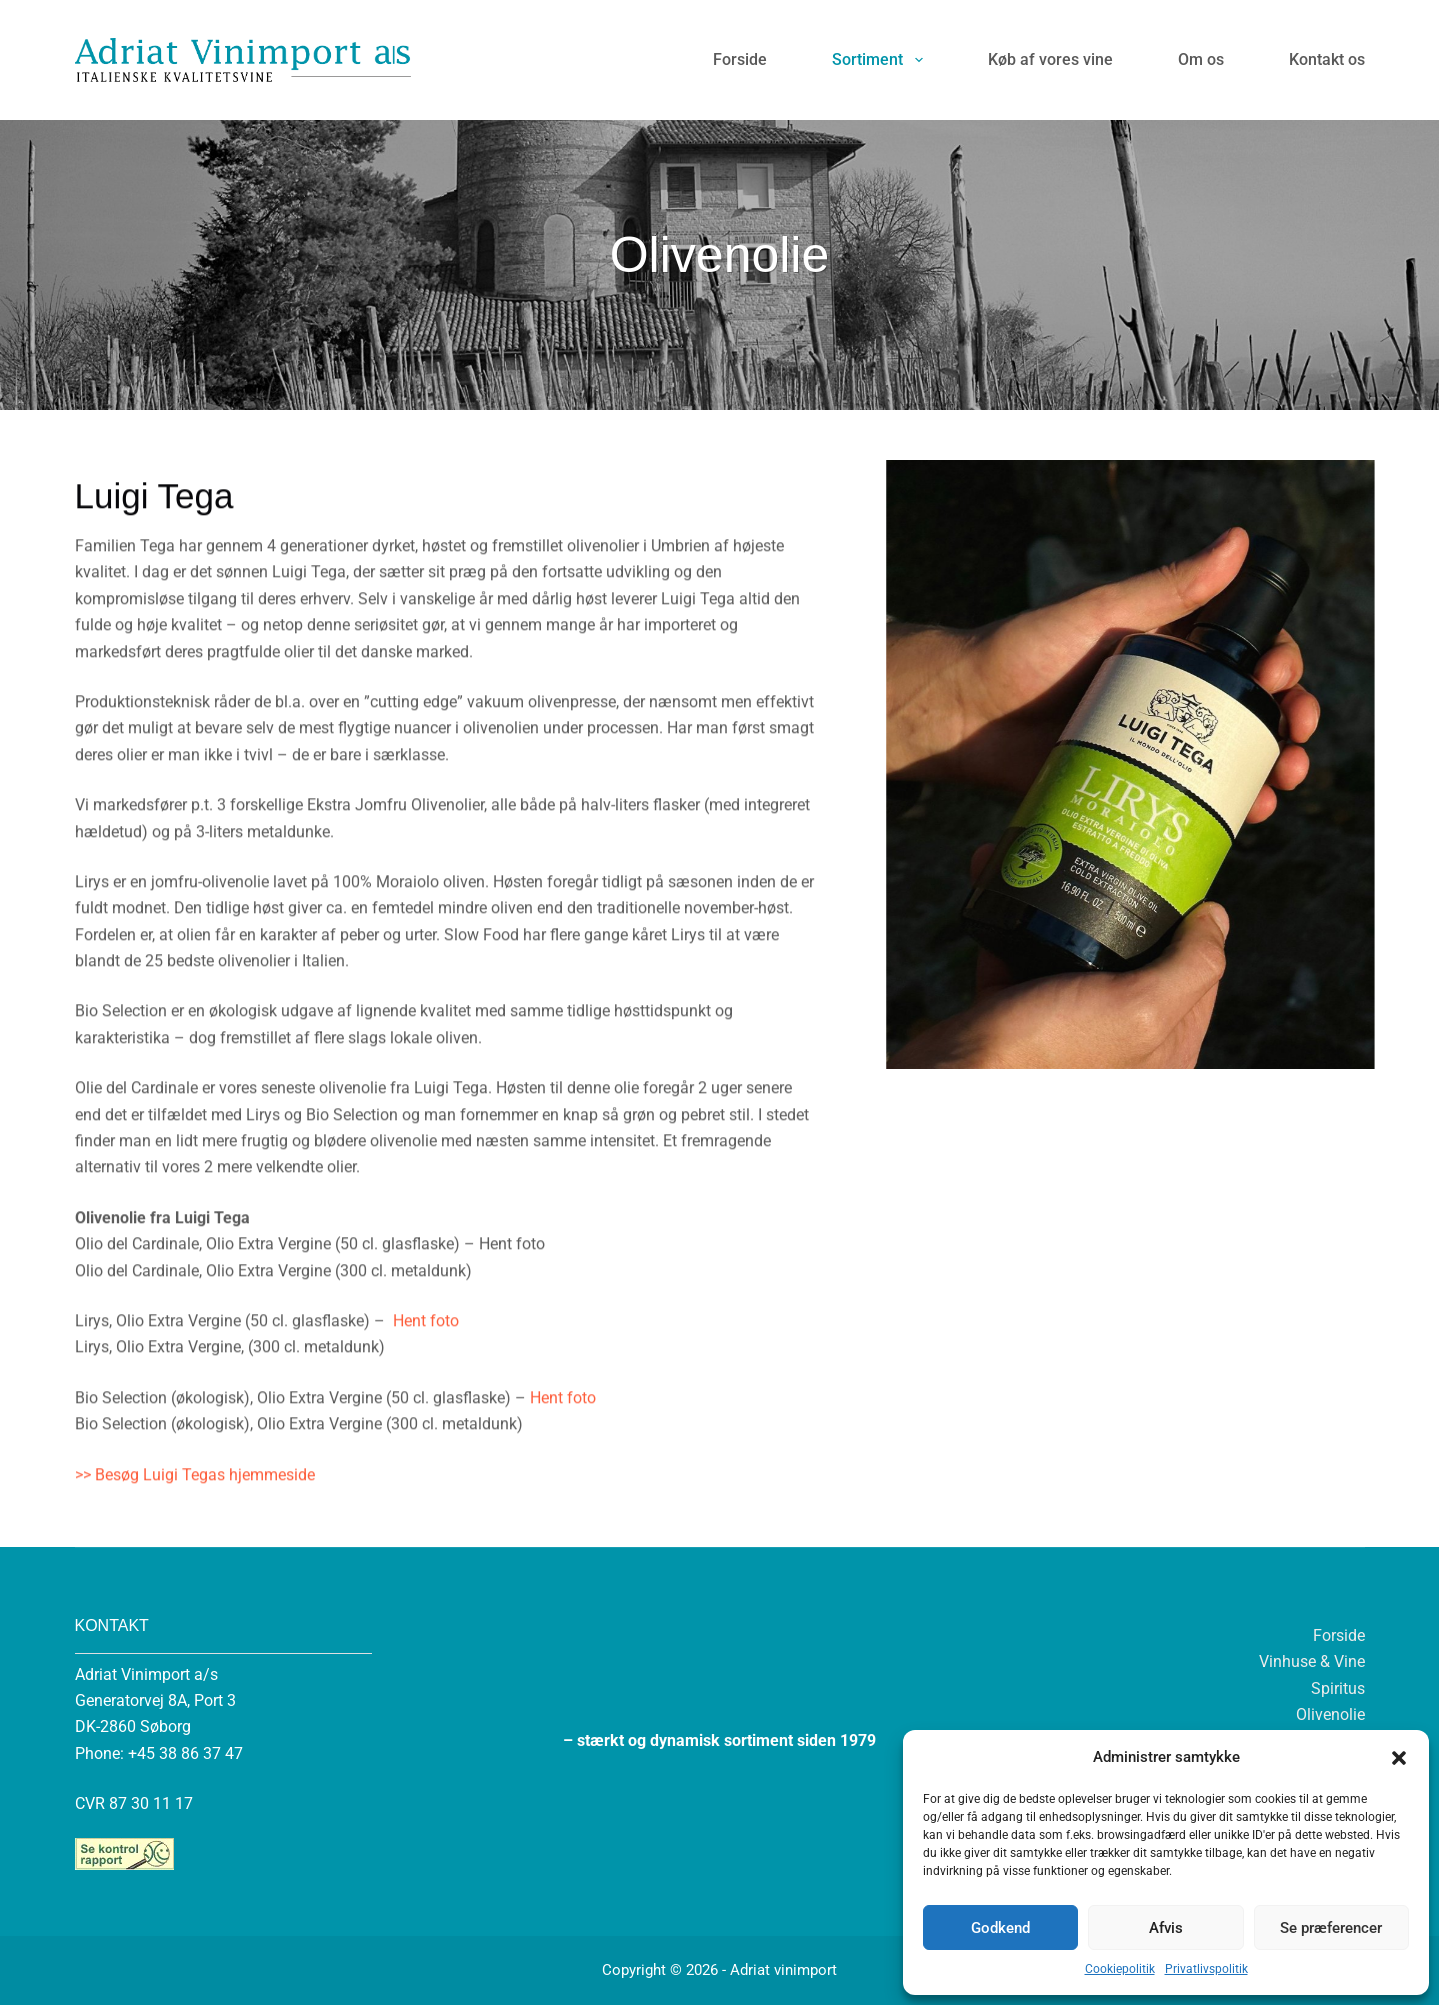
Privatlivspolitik (1206, 1969)
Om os (1201, 59)
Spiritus (1338, 1688)
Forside (740, 59)
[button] (1399, 1758)
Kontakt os (1327, 59)
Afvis (1166, 1928)
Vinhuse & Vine (1312, 1661)
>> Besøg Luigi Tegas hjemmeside (195, 1557)
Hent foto (424, 1403)
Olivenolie (1330, 1714)
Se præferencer (1331, 1928)
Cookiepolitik (1120, 1969)
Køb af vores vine (1050, 59)
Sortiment (881, 60)
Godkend (1000, 1928)
